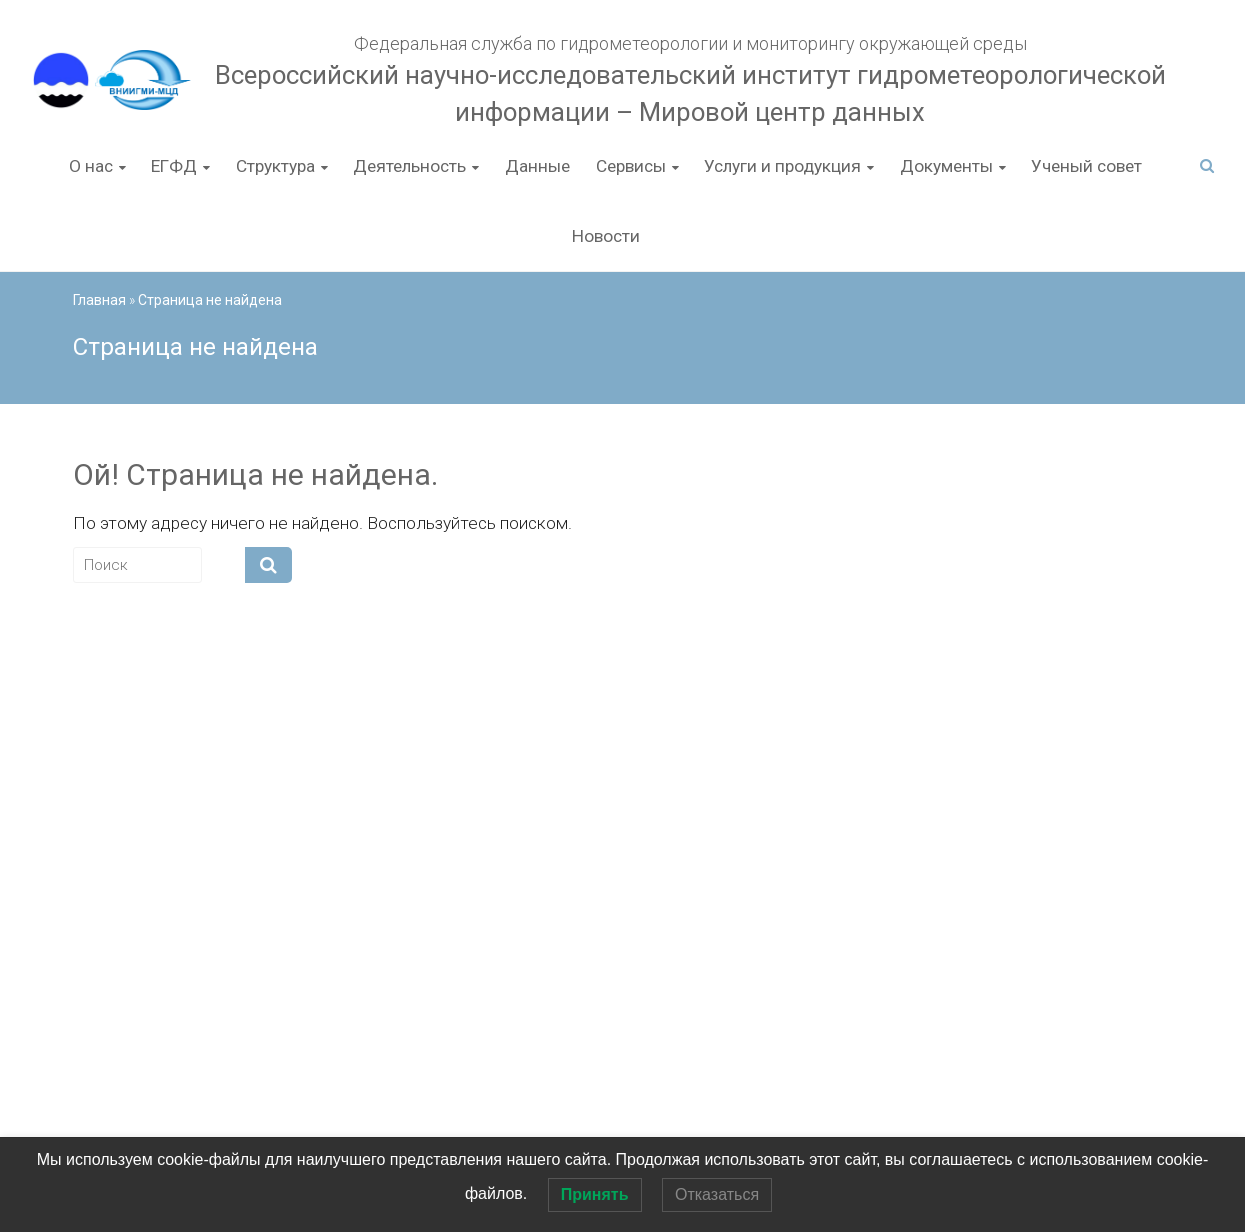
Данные (537, 166)
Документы (946, 166)
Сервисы (631, 166)
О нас (91, 166)
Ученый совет (1086, 166)
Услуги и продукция (782, 166)
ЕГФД (174, 166)
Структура (275, 166)
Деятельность (409, 166)
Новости (606, 236)
